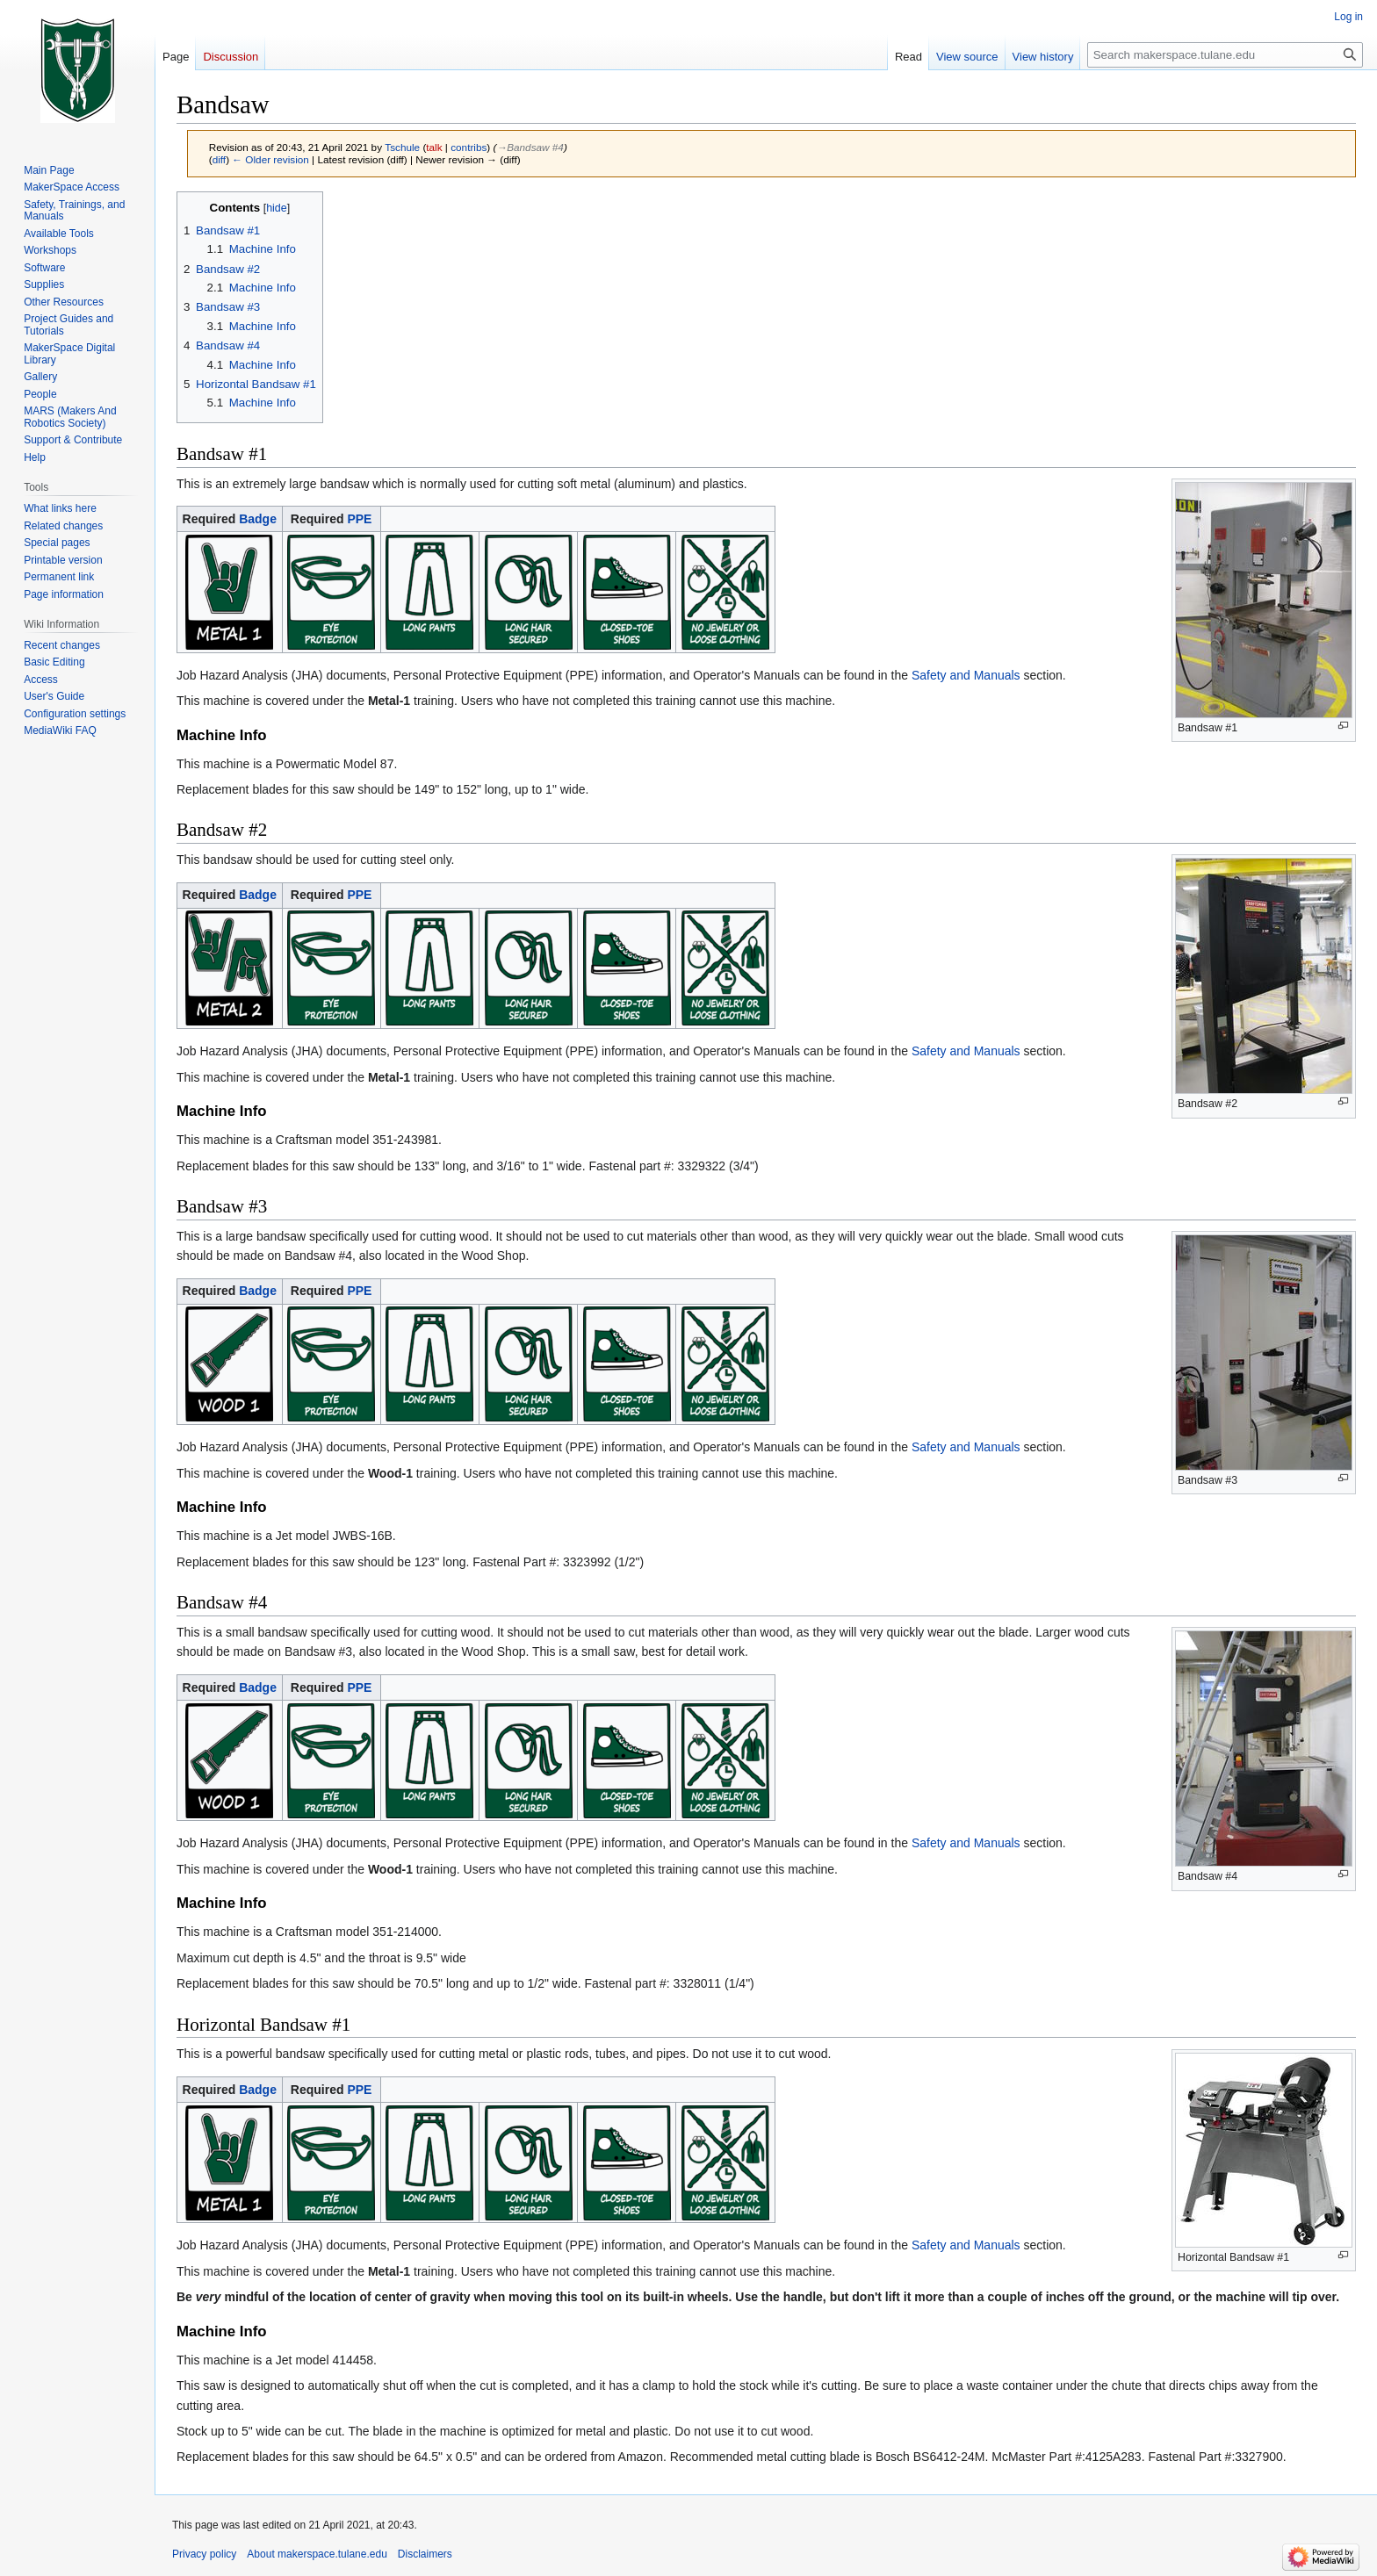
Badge (258, 519)
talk (434, 147)
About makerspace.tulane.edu (316, 2554)
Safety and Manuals (966, 675)
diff (219, 159)
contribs (469, 147)
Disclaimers (425, 2554)
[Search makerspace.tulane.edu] (1225, 55)
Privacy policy (204, 2554)
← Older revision (270, 159)
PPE (359, 519)
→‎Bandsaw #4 (529, 147)
